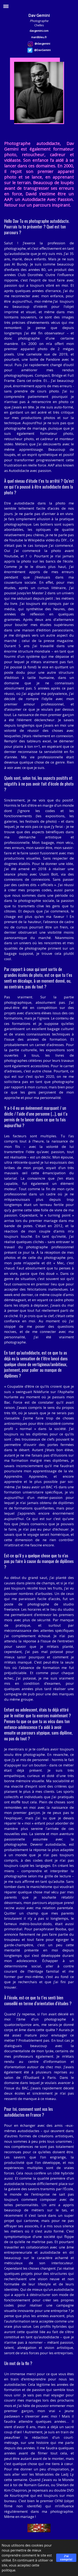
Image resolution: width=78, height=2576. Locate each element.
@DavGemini (42, 50)
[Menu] (6, 6)
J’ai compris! (66, 2557)
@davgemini (42, 43)
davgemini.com (39, 31)
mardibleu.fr (39, 37)
